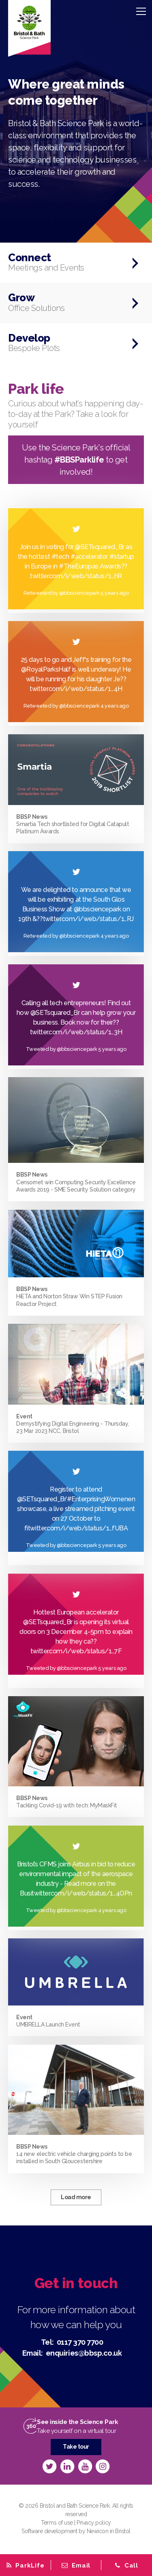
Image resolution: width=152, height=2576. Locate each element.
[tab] (76, 2565)
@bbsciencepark (97, 909)
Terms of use (57, 2522)
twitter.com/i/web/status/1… (85, 919)
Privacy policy (94, 2522)
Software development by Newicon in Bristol (76, 2531)
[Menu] (141, 11)
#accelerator (89, 556)
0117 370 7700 (80, 2342)
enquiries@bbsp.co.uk (84, 2353)
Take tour (76, 2446)
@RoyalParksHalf (46, 669)
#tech (60, 556)
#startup (121, 556)
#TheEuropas (78, 566)
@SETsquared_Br (99, 547)
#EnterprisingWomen (97, 1499)
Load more (76, 2197)
